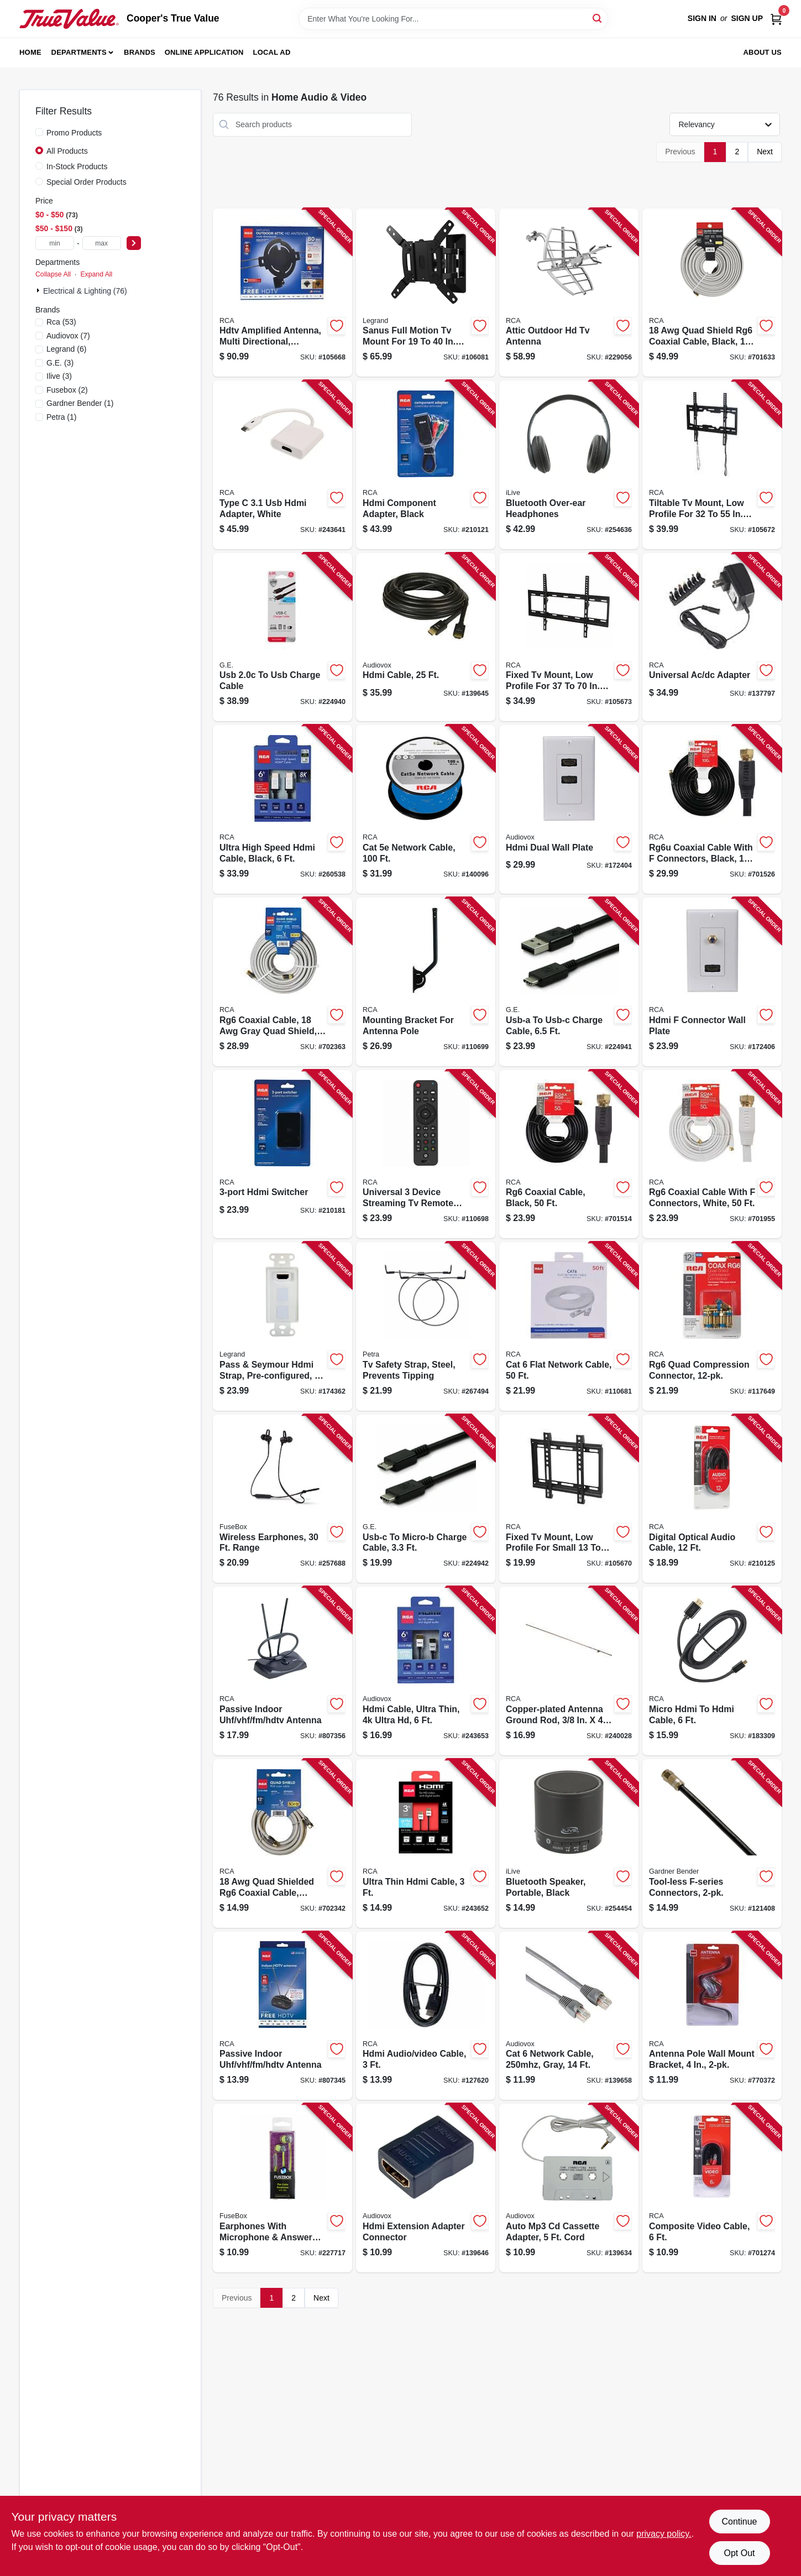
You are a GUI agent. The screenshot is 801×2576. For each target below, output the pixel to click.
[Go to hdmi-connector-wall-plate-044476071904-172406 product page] (712, 982)
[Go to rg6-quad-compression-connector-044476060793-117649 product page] (712, 1326)
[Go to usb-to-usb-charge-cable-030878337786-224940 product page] (282, 637)
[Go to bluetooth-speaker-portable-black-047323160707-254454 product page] (568, 1843)
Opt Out (739, 2553)
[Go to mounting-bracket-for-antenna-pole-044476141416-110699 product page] (425, 982)
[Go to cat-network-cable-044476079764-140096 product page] (425, 809)
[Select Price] (134, 243)
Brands (139, 52)
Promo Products (74, 132)
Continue (739, 2521)
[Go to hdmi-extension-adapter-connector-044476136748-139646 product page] (425, 2188)
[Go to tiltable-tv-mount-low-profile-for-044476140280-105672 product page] (712, 464)
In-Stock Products (77, 166)
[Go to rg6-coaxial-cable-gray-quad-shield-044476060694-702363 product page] (282, 982)
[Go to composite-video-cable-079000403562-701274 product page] (712, 2188)
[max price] (101, 243)
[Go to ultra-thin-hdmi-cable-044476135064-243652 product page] (425, 1843)
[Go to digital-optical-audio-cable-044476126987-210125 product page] (712, 1499)
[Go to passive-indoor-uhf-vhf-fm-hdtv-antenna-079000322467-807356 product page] (282, 1671)
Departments (79, 52)
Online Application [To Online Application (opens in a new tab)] (204, 52)
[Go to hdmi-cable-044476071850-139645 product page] (425, 637)
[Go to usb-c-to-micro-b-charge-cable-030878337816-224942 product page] (425, 1499)
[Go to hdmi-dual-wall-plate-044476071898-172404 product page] (568, 809)
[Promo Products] (39, 132)
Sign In (702, 18)
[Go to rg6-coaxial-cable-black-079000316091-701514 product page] (568, 1154)
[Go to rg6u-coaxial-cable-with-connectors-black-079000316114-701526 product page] (712, 809)
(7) (68, 335)
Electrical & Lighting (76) (85, 290)
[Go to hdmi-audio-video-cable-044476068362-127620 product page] (425, 2016)
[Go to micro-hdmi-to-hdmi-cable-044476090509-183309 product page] (712, 1671)
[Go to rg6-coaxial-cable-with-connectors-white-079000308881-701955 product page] (712, 1154)
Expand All (96, 274)
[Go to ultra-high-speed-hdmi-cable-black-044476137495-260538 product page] (282, 809)
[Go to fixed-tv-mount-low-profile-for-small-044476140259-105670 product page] (568, 1499)
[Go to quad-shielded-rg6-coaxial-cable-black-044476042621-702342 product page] (282, 1843)
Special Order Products (86, 182)
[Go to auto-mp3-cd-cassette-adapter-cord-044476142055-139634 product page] (568, 2188)
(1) (79, 403)
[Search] (598, 18)
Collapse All (53, 274)
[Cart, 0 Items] (776, 18)
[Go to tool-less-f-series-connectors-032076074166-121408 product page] (712, 1843)
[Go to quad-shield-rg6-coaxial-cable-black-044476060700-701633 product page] (712, 292)
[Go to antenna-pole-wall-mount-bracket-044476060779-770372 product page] (712, 2016)
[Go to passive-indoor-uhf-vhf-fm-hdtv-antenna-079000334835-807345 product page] (282, 2016)
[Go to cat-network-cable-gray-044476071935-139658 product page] (568, 2016)
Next (765, 151)
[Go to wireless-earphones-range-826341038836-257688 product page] (282, 1499)
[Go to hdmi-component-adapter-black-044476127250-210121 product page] (425, 464)
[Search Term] (453, 19)
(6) (66, 349)
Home (30, 52)
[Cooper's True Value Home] (69, 19)
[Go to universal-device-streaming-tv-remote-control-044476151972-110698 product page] (425, 1154)
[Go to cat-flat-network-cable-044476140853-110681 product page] (568, 1326)
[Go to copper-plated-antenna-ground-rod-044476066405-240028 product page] (568, 1671)
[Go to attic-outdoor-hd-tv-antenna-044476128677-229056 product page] (568, 292)
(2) (67, 389)
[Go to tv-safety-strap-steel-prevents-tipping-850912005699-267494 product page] (425, 1326)
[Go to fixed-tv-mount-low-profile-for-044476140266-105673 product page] (568, 637)
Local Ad (272, 52)
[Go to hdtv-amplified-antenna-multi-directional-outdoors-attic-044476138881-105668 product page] (282, 292)
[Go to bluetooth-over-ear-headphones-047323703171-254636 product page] (568, 464)
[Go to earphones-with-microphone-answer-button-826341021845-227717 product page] (282, 2188)
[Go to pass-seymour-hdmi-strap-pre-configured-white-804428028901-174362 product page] (282, 1326)
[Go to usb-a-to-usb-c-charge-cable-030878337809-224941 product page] (568, 982)
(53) (61, 321)
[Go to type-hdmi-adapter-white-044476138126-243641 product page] (282, 464)
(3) (60, 362)
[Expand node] (39, 290)
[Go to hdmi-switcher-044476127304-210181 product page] (282, 1154)
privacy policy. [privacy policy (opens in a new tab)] (663, 2533)
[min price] (54, 243)
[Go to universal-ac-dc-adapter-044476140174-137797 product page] (712, 637)
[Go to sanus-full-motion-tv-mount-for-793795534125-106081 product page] (425, 292)
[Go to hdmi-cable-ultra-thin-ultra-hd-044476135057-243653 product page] (425, 1671)
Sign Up (747, 18)
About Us (763, 52)
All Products (67, 151)
